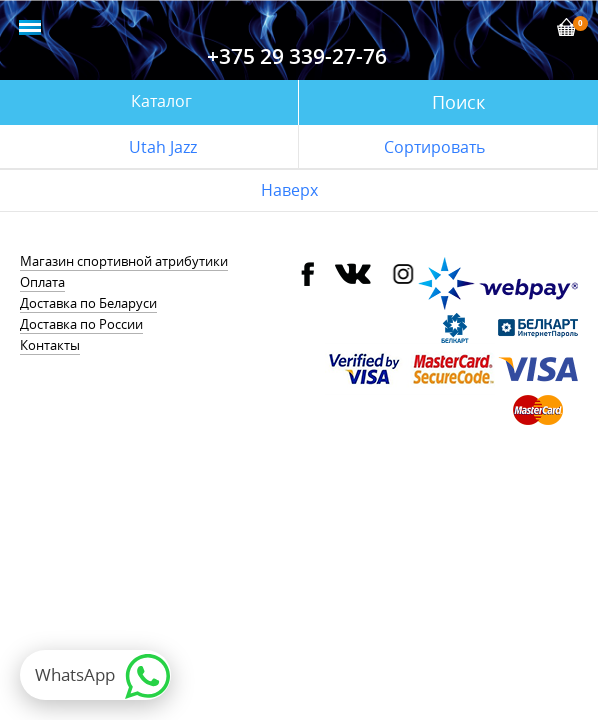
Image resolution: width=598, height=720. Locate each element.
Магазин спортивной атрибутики (124, 261)
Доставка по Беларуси (88, 303)
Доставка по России (81, 324)
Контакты (50, 345)
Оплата (42, 282)
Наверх (289, 190)
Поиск (458, 102)
